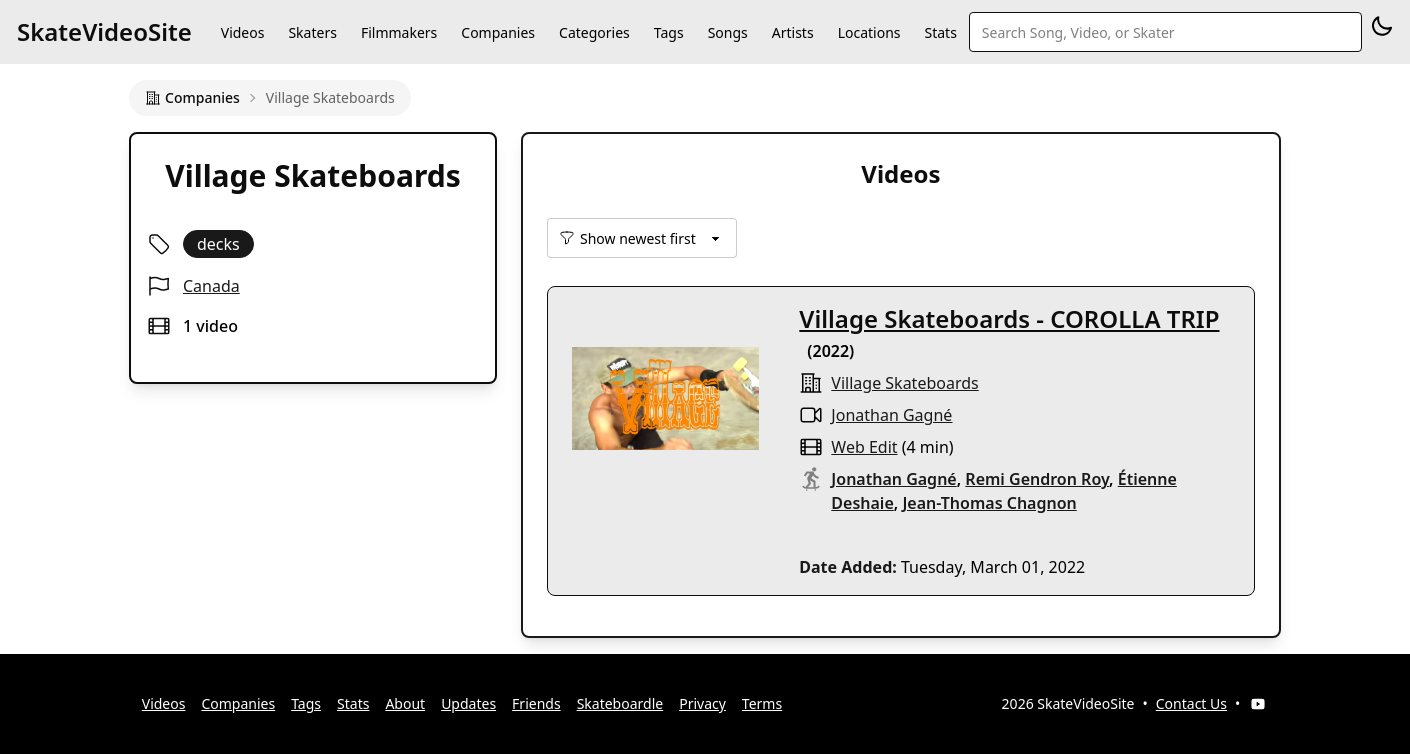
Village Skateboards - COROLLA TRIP (1009, 318)
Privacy (702, 703)
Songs (728, 32)
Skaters (312, 32)
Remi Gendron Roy (1037, 479)
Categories (594, 32)
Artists (793, 32)
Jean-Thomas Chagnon (989, 503)
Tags (669, 32)
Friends (536, 703)
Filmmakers (399, 32)
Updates (468, 703)
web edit (864, 447)
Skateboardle (620, 703)
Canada (211, 286)
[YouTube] (1258, 704)
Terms (762, 703)
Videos (243, 32)
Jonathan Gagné (891, 415)
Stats (941, 32)
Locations (869, 32)
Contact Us (1191, 703)
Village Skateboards (904, 383)
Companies (498, 32)
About (405, 703)
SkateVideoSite (104, 31)
